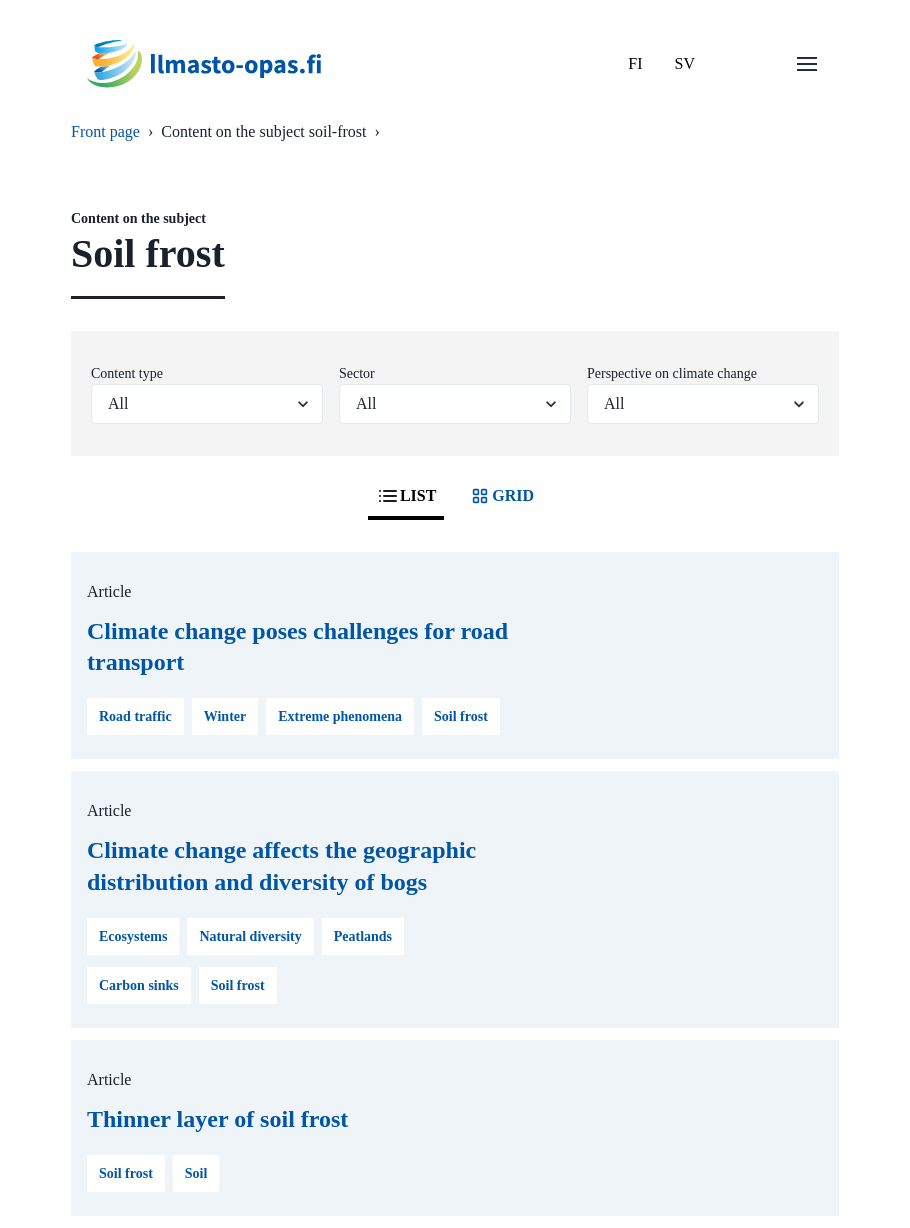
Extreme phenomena (340, 716)
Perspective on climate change (672, 373)
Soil (196, 1173)
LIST (406, 496)
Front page (105, 131)
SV (685, 63)
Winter (225, 716)
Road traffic (135, 716)
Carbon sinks (139, 985)
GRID (501, 496)
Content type (127, 373)
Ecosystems (133, 936)
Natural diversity (250, 936)
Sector (357, 373)
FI (635, 63)
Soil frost (461, 716)
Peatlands (363, 936)
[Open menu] (807, 64)
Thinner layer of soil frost (217, 1119)
